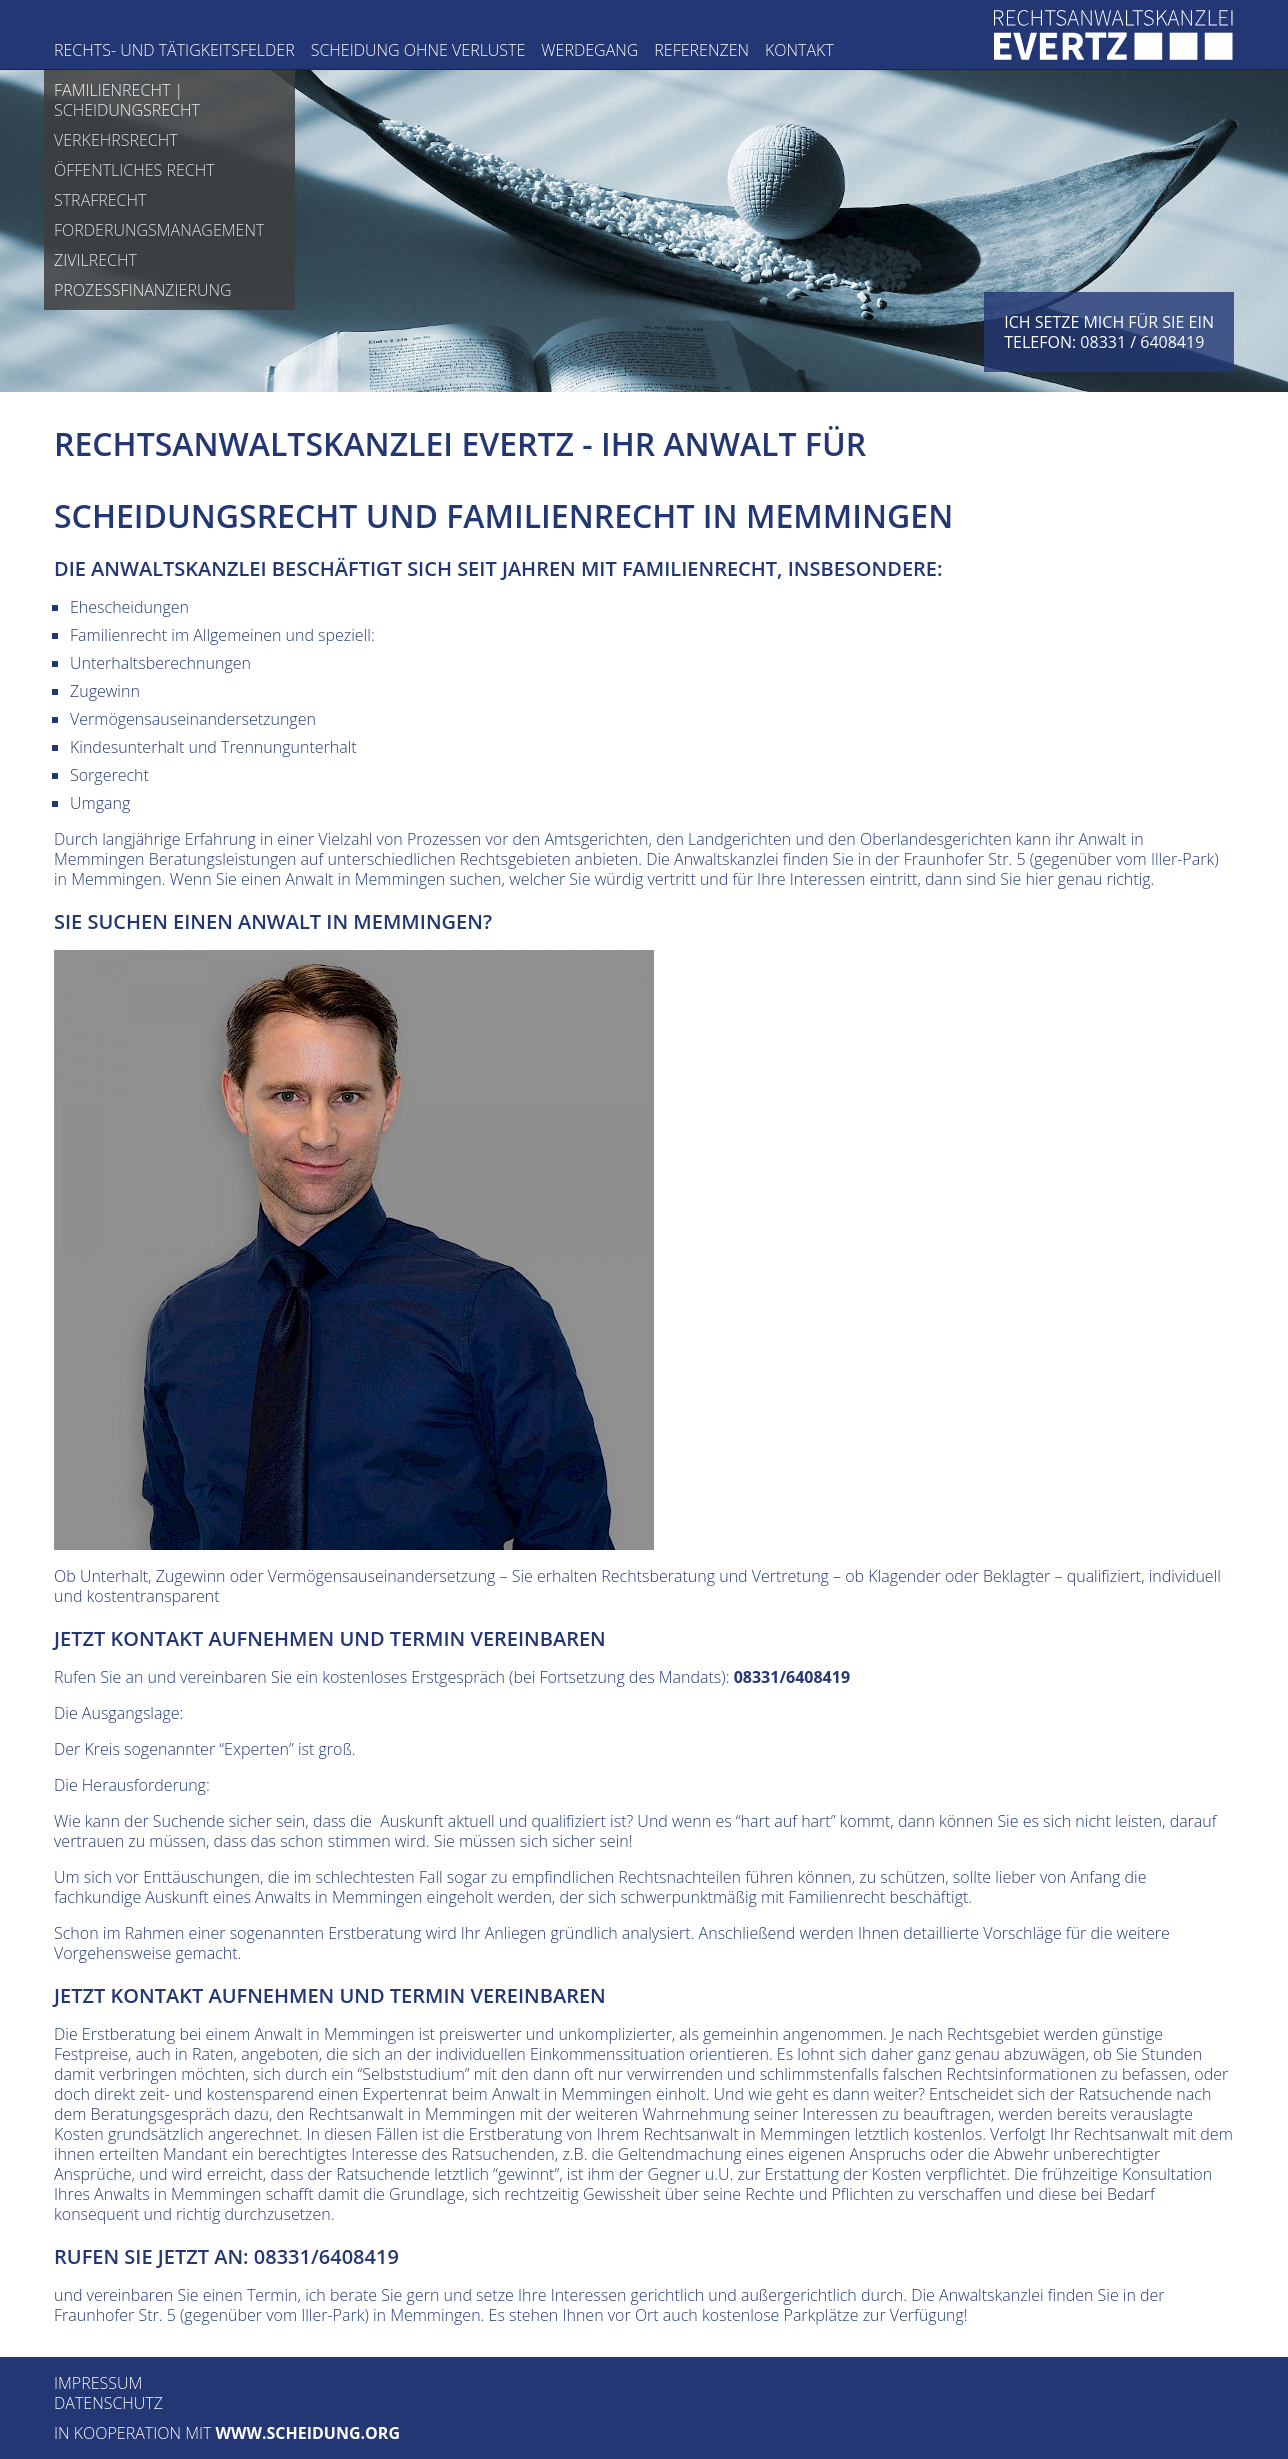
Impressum (98, 2383)
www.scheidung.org (308, 2433)
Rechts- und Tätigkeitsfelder (174, 50)
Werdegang (589, 50)
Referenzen (701, 50)
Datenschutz (108, 2403)
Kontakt (799, 50)
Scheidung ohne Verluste (418, 50)
